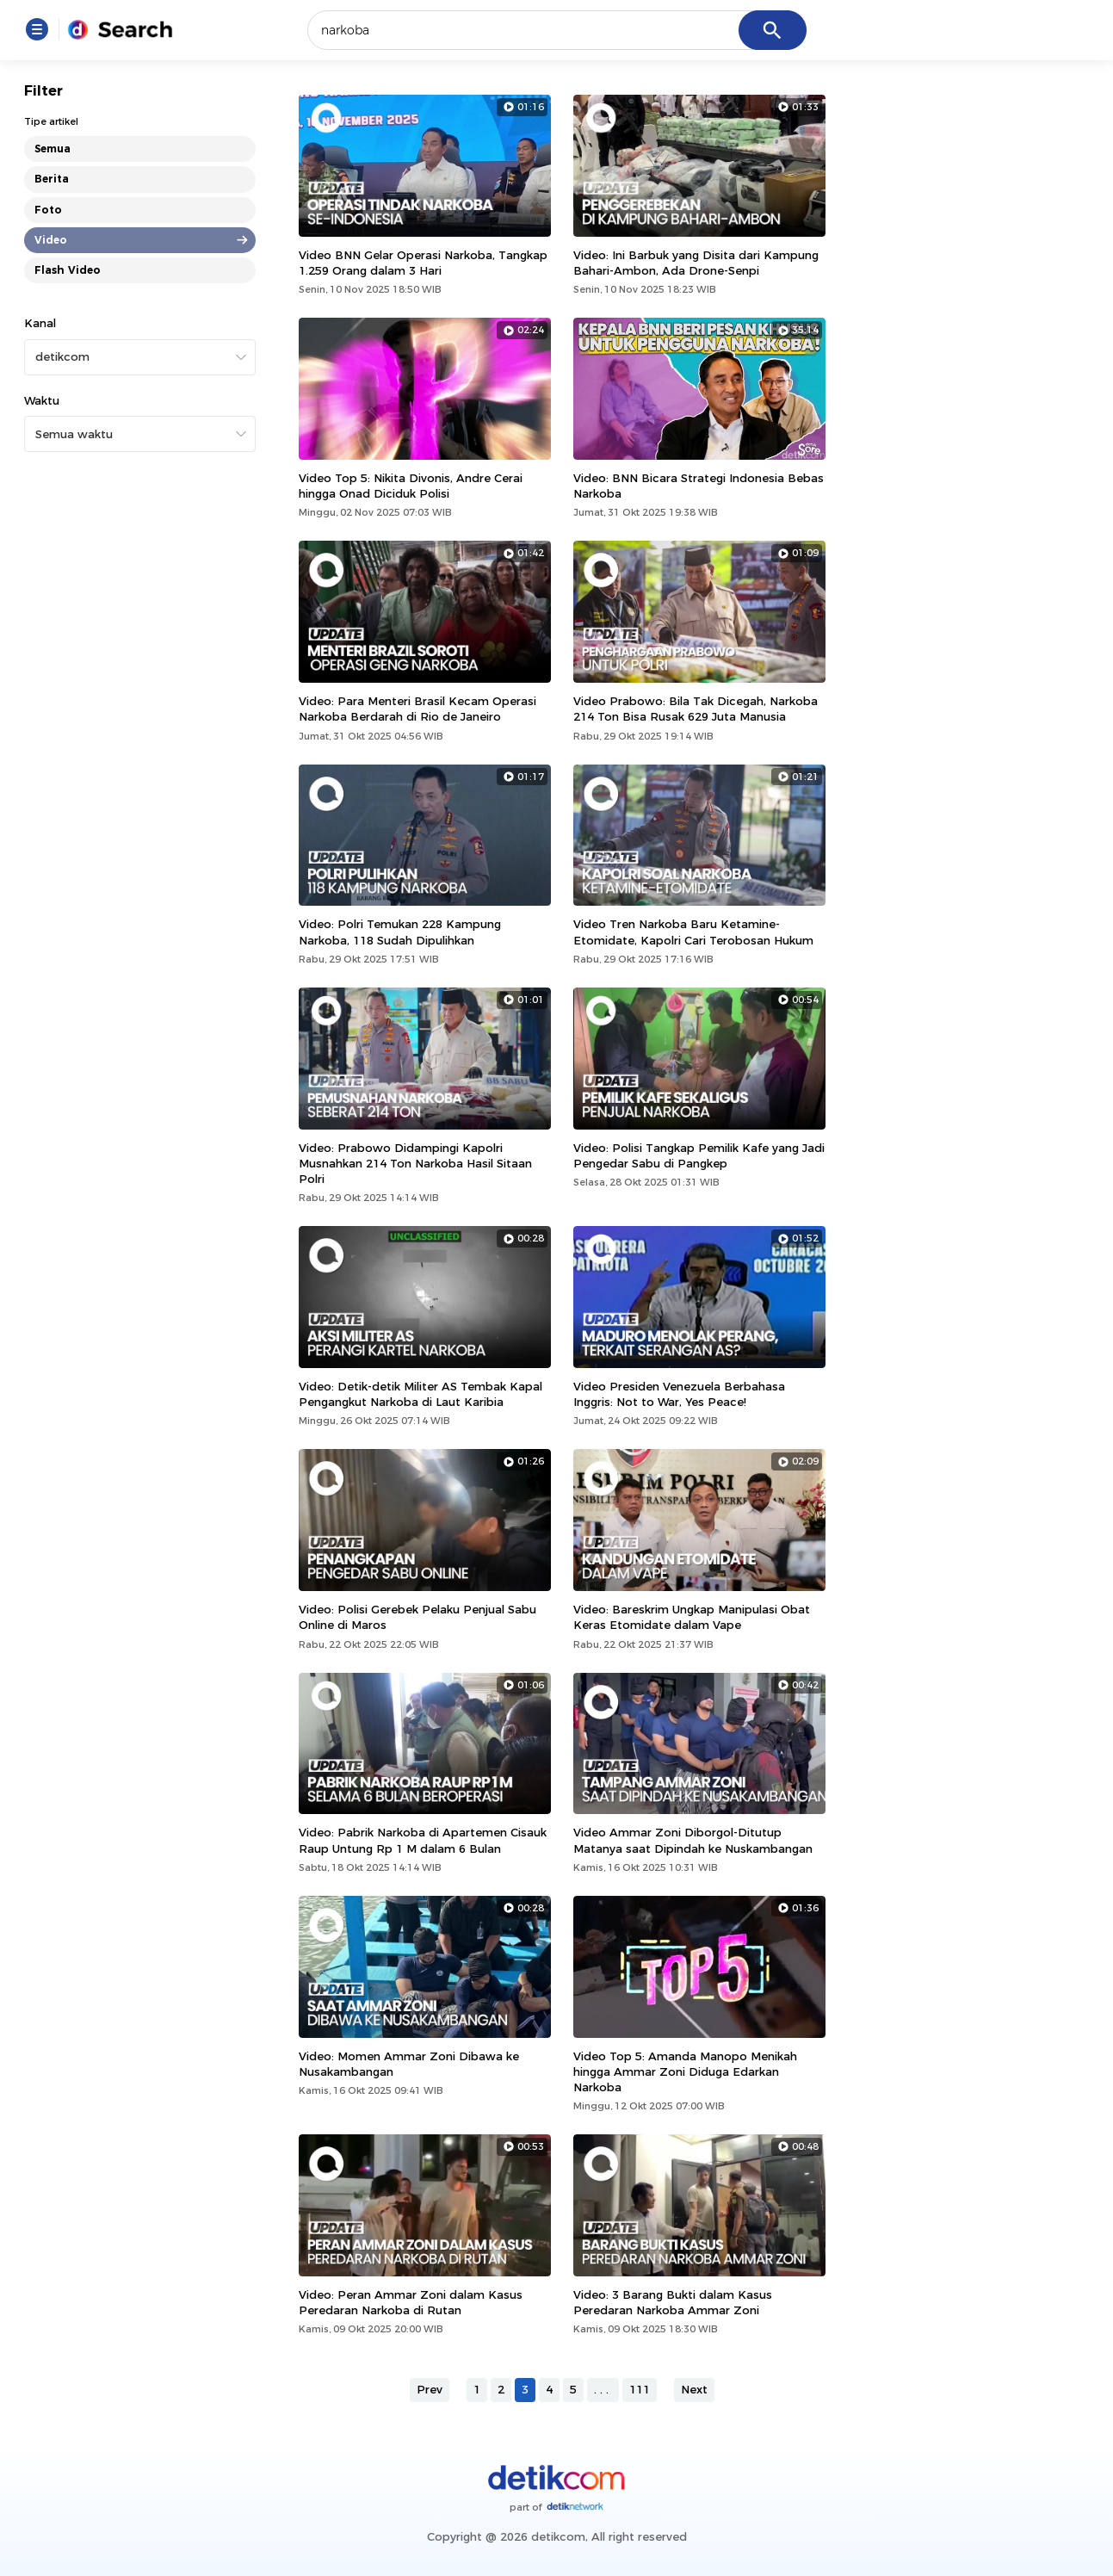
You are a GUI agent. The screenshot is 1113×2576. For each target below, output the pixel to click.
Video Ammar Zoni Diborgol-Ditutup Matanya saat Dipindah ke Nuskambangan (693, 1840)
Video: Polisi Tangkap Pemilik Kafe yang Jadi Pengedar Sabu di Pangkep (699, 1155)
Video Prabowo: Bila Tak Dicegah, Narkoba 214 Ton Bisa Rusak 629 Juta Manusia (695, 708)
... (603, 2389)
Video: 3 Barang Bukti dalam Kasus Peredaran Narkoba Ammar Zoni (672, 2302)
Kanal (40, 323)
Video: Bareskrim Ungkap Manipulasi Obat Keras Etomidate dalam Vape (691, 1617)
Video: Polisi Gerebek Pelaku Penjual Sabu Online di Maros (417, 1617)
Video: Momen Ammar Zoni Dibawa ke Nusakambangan (409, 2063)
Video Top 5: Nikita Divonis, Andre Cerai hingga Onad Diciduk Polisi (410, 485)
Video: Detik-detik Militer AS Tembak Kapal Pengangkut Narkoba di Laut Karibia (420, 1394)
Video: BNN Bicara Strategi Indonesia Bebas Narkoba (698, 485)
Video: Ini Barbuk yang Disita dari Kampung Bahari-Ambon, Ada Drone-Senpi (696, 262)
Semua (52, 148)
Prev (429, 2389)
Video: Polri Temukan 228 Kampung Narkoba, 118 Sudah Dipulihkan (400, 931)
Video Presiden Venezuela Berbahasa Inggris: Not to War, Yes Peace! (679, 1394)
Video (50, 239)
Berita (51, 178)
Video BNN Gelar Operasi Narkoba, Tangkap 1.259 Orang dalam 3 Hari (423, 262)
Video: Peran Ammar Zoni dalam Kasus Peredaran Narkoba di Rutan (410, 2302)
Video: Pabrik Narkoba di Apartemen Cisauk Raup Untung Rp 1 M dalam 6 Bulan (423, 1840)
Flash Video (67, 269)
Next (694, 2389)
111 (639, 2389)
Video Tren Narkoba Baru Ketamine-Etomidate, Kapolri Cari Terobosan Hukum (693, 931)
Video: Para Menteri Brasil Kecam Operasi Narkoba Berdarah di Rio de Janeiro (417, 708)
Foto (48, 209)
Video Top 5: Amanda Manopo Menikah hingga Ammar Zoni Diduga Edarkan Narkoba (685, 2071)
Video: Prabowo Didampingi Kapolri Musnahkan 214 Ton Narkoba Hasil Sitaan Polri (415, 1163)
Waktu (41, 400)
